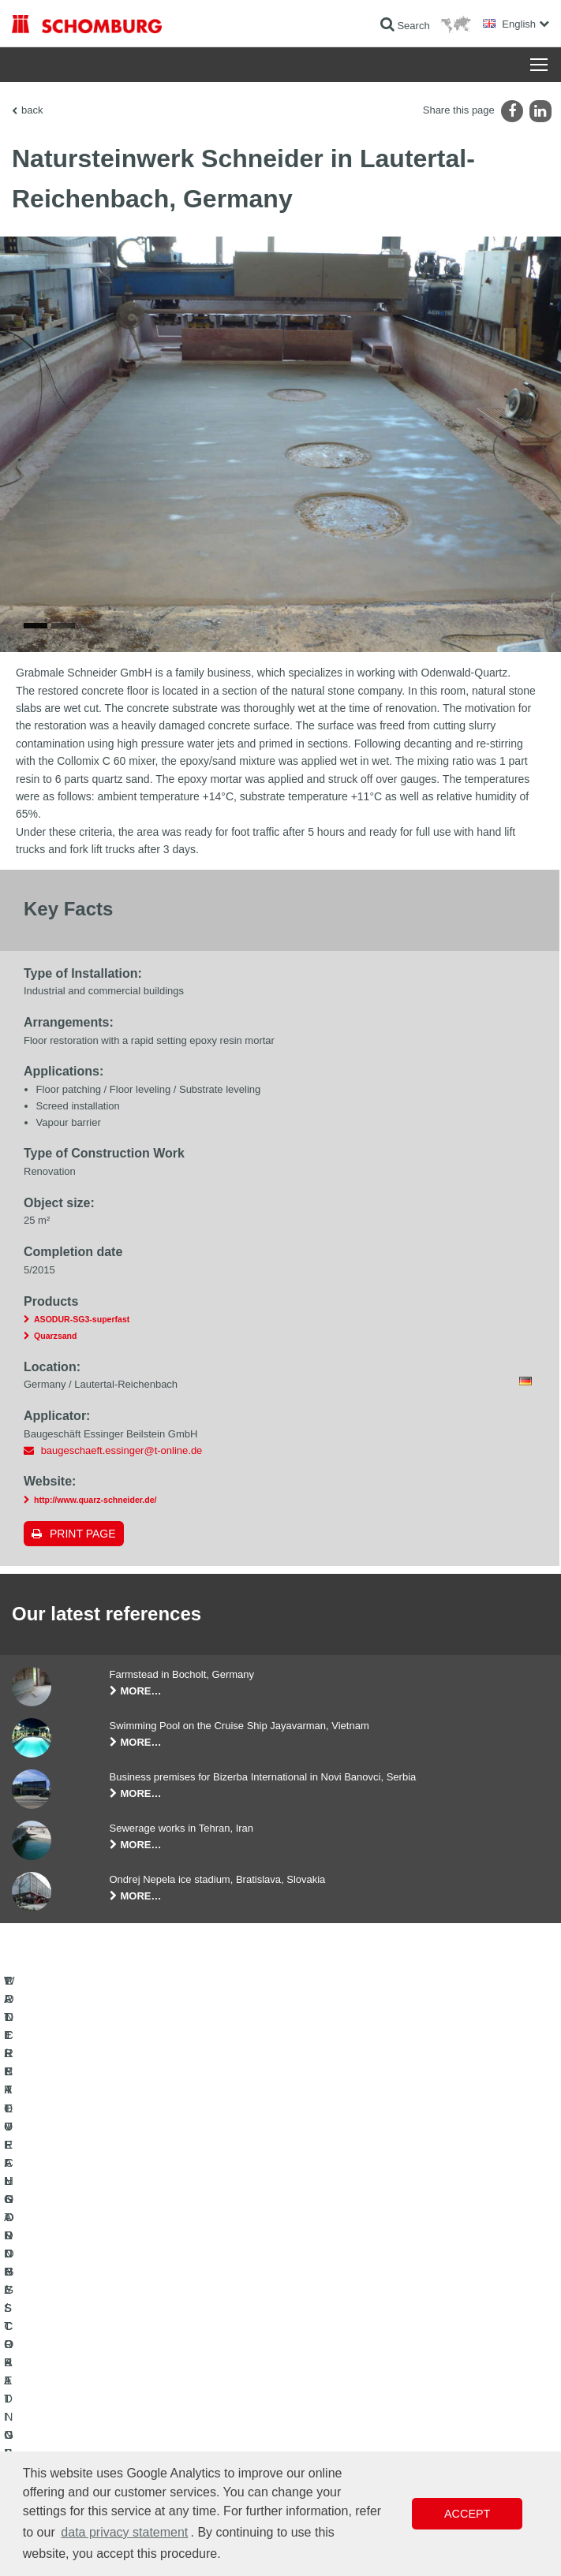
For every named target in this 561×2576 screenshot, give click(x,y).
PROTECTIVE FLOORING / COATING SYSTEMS (117, 2387)
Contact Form (321, 2387)
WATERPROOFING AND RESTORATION (100, 2340)
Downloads (316, 2363)
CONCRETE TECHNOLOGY (72, 2411)
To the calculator (327, 2340)
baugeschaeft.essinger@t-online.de (122, 1472)
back (32, 110)
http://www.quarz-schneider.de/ (95, 1522)
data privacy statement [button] (124, 2532)
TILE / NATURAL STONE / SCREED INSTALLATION (123, 2363)
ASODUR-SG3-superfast (81, 1341)
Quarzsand (55, 1358)
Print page (83, 1555)
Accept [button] (467, 2513)
